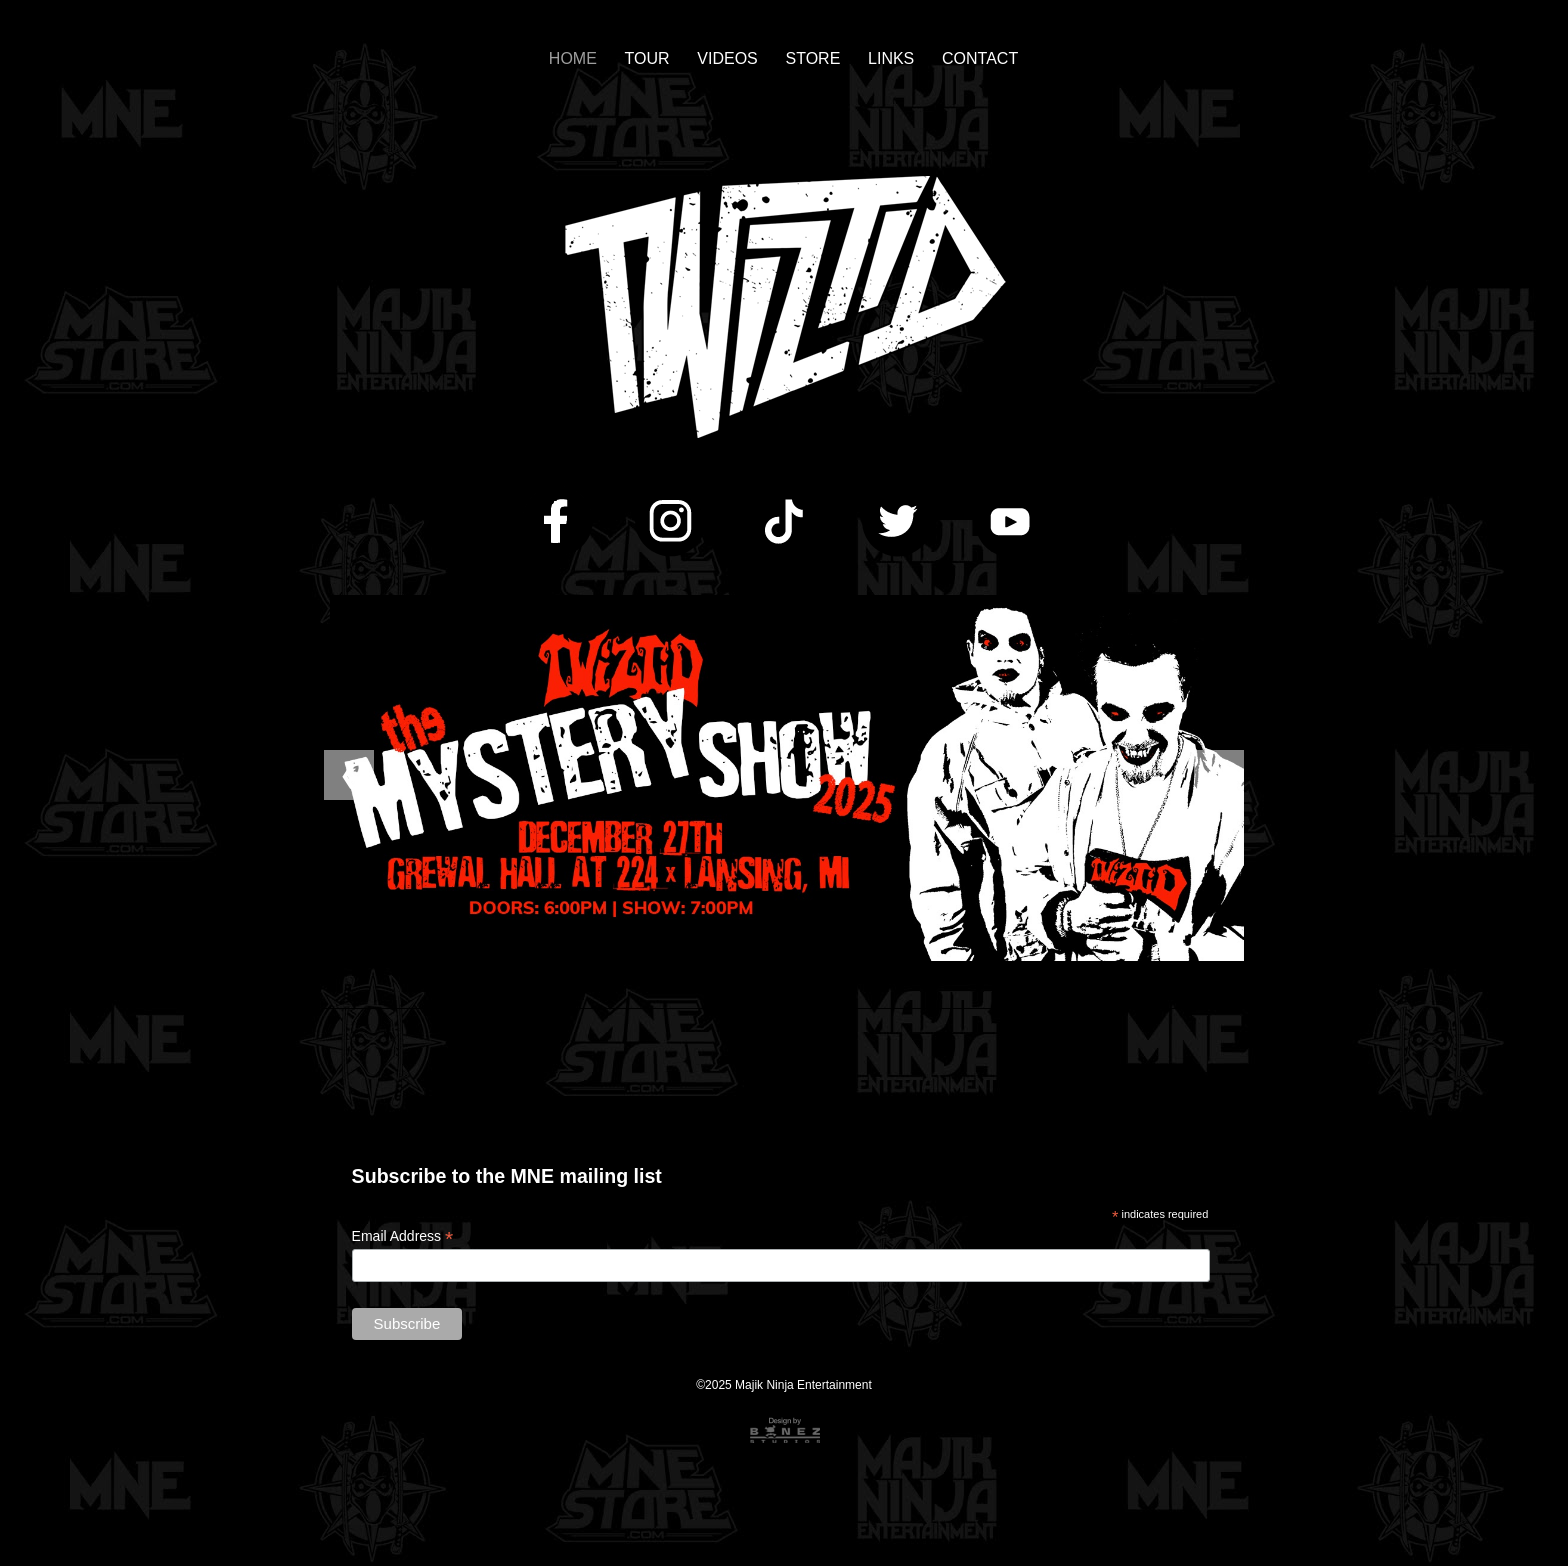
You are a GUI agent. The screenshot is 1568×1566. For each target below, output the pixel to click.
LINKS (891, 58)
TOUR (647, 58)
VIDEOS (727, 58)
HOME (573, 58)
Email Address (403, 1236)
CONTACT (980, 58)
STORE (813, 58)
